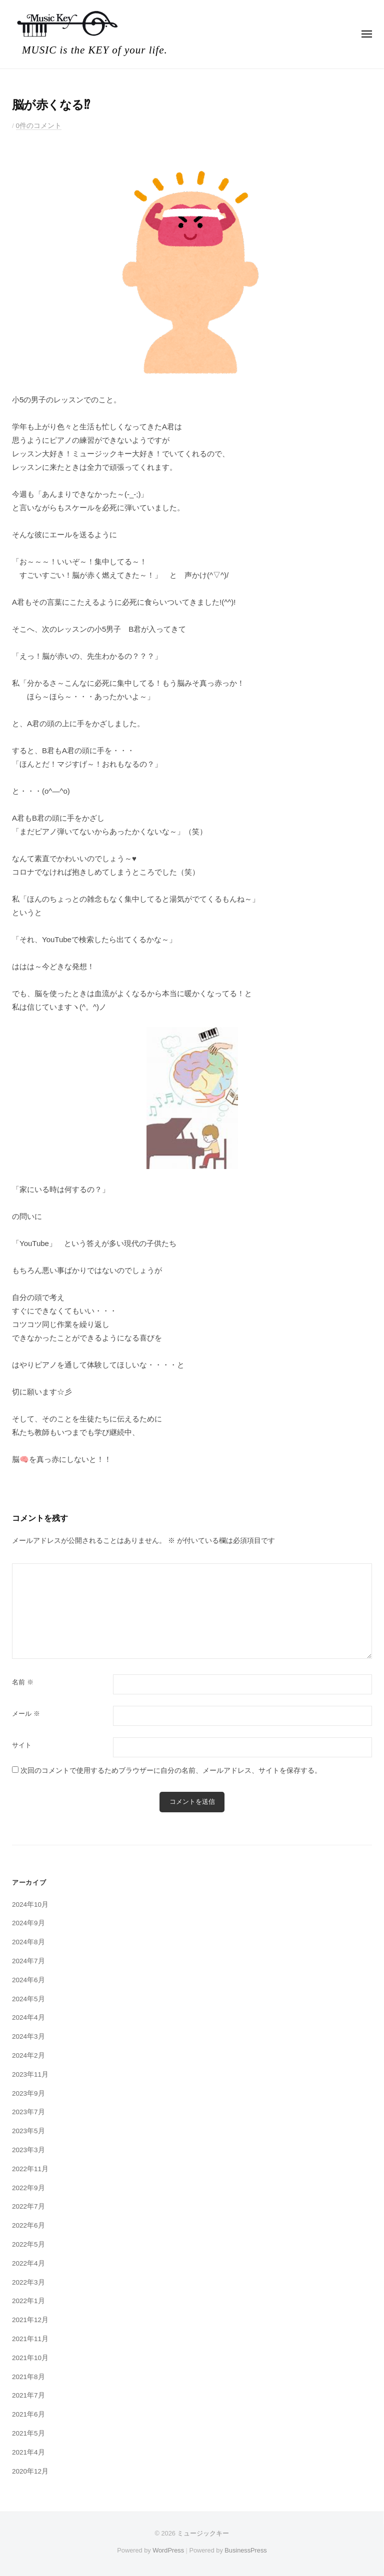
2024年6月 (28, 1980)
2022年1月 (28, 2301)
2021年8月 (28, 2377)
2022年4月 (28, 2263)
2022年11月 (30, 2169)
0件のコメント (39, 125)
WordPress (168, 2550)
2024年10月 (30, 1904)
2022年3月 (28, 2282)
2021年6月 (28, 2414)
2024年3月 (28, 2036)
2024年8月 (28, 1942)
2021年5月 (28, 2433)
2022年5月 (28, 2244)
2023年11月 (30, 2074)
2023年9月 (28, 2093)
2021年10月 (30, 2358)
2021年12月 (30, 2320)
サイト (22, 1745)
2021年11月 (30, 2339)
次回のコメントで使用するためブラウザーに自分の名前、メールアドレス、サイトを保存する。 (171, 1770)
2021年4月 (28, 2452)
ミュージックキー (203, 2533)
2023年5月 (28, 2131)
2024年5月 (28, 1999)
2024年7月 (28, 1961)
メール (26, 1713)
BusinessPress (245, 2550)
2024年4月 (28, 2017)
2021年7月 (28, 2395)
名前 (23, 1682)
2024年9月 (28, 1923)
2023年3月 (28, 2150)
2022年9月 (28, 2188)
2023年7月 (28, 2112)
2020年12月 (30, 2471)
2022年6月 (28, 2225)
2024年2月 (28, 2055)
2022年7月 (28, 2206)
